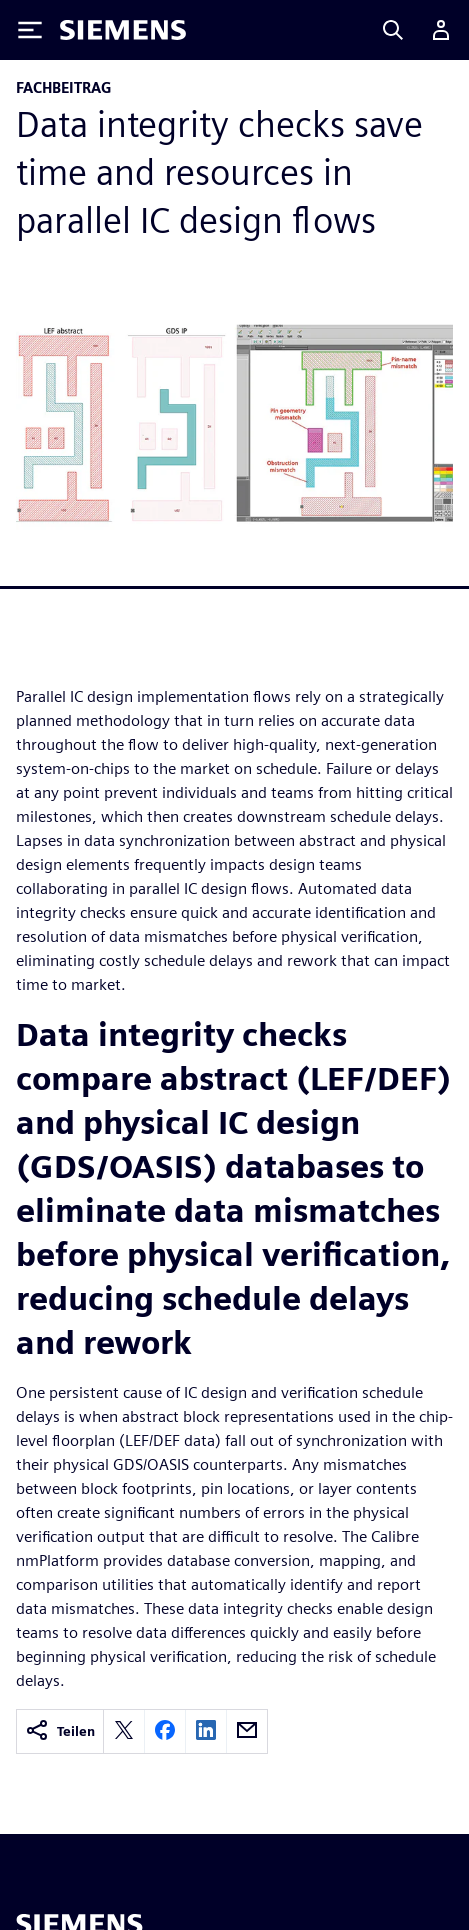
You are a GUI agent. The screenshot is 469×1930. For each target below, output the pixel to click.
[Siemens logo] (123, 30)
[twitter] (124, 1731)
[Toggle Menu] (30, 30)
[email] (247, 1731)
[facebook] (165, 1731)
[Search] (393, 30)
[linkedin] (206, 1731)
